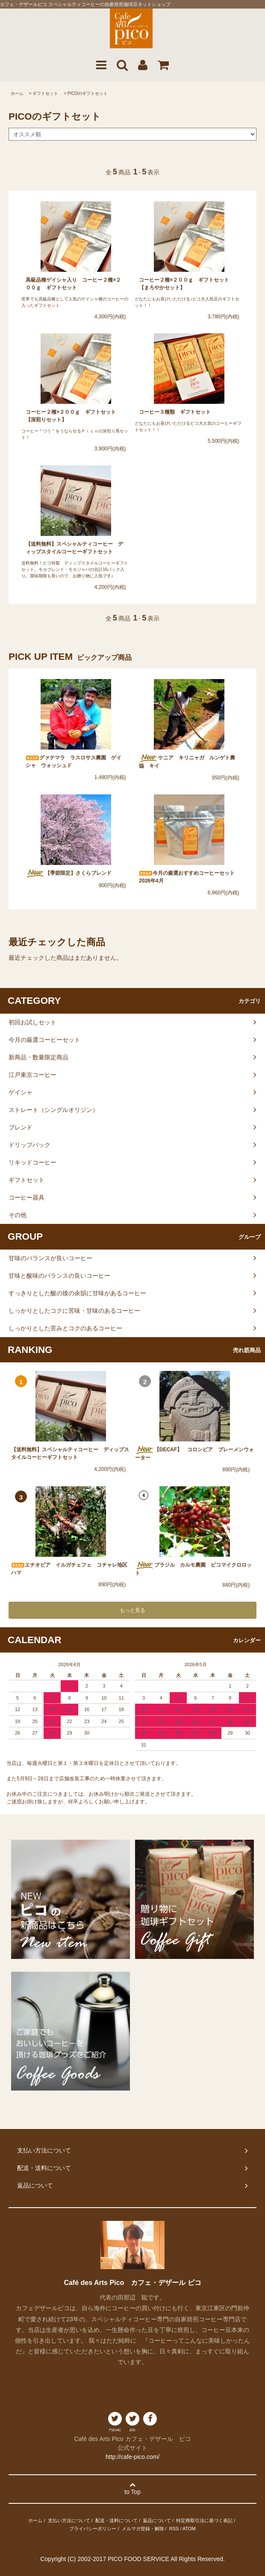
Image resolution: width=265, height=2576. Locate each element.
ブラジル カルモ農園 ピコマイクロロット (193, 1568)
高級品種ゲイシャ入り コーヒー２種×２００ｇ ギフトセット (73, 284)
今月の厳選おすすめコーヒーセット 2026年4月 (189, 877)
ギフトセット (45, 93)
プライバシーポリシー (92, 2528)
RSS (174, 2528)
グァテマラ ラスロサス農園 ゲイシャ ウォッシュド (73, 761)
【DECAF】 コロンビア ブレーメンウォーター (194, 1453)
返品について (157, 2520)
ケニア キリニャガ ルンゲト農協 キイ (187, 761)
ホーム (17, 93)
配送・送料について (116, 2520)
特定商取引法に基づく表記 (204, 2520)
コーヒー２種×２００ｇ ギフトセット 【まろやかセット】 (186, 284)
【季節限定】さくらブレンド (71, 873)
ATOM (189, 2528)
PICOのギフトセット (88, 93)
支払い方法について (69, 2520)
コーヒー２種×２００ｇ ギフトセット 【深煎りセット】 (73, 416)
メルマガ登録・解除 (143, 2528)
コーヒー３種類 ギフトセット (177, 412)
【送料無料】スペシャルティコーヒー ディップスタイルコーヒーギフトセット (74, 548)
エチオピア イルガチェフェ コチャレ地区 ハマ (70, 1569)
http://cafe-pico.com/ (132, 2456)
